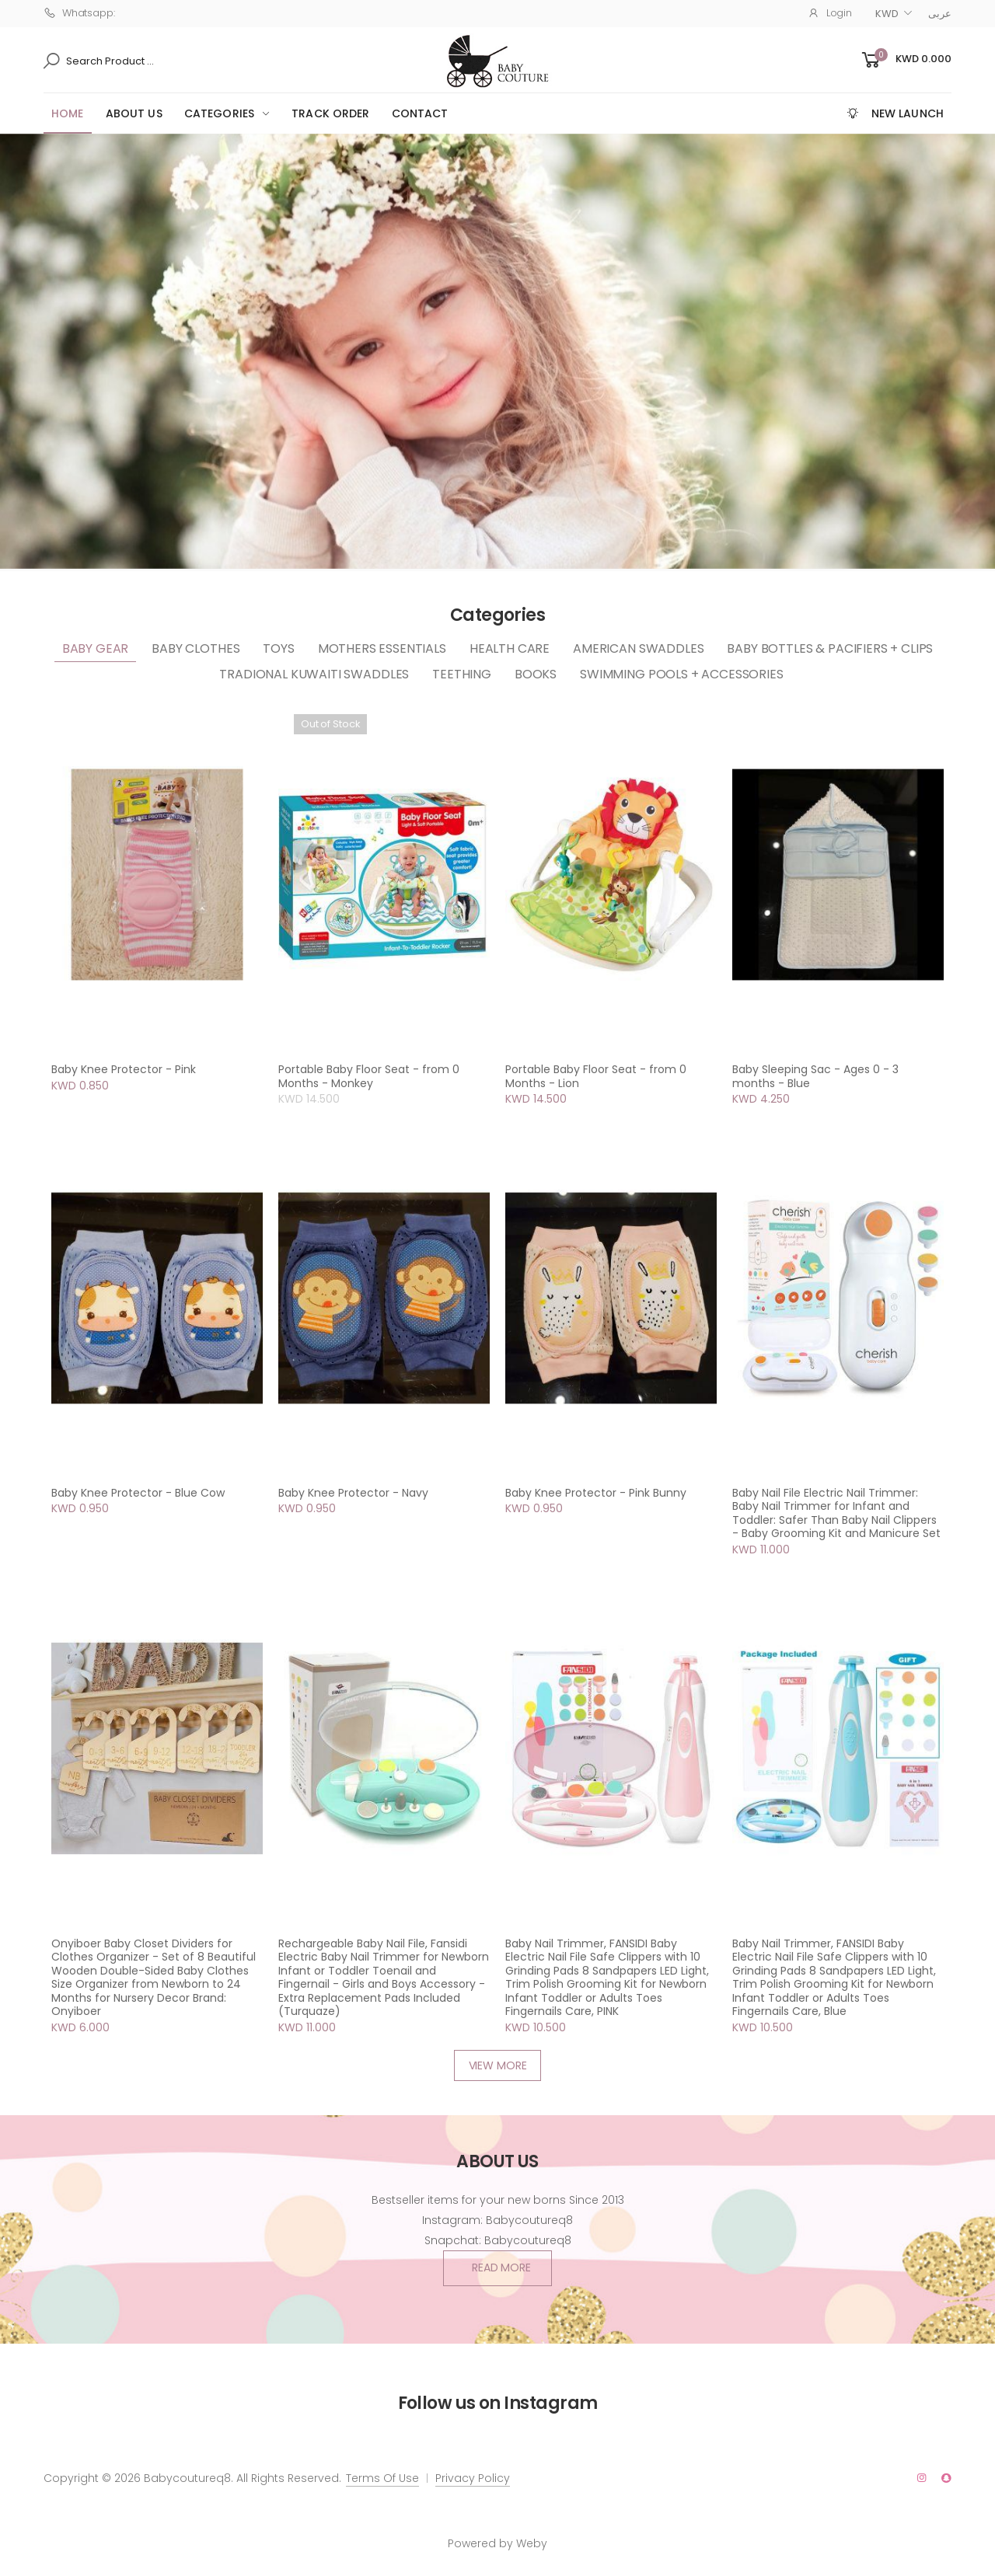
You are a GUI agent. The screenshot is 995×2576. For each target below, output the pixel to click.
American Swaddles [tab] (638, 648)
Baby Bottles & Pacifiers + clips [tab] (830, 648)
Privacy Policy (472, 2478)
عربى (939, 13)
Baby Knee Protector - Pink (123, 1069)
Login (830, 12)
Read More (501, 2267)
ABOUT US (134, 113)
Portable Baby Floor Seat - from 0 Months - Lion (595, 1076)
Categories (219, 113)
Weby (531, 2543)
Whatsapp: (79, 12)
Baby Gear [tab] (95, 648)
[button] (905, 60)
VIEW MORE (498, 2065)
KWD (887, 13)
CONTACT (420, 113)
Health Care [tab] (510, 648)
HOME (67, 113)
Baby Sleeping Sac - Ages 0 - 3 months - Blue (815, 1076)
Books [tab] (536, 674)
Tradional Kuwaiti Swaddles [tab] (314, 674)
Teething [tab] (461, 674)
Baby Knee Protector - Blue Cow (138, 1493)
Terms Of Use (382, 2478)
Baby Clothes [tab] (195, 648)
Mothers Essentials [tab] (382, 648)
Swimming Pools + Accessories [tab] (682, 674)
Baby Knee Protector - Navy (353, 1493)
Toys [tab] (278, 648)
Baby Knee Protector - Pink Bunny (595, 1493)
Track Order (331, 113)
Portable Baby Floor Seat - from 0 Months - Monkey (368, 1076)
